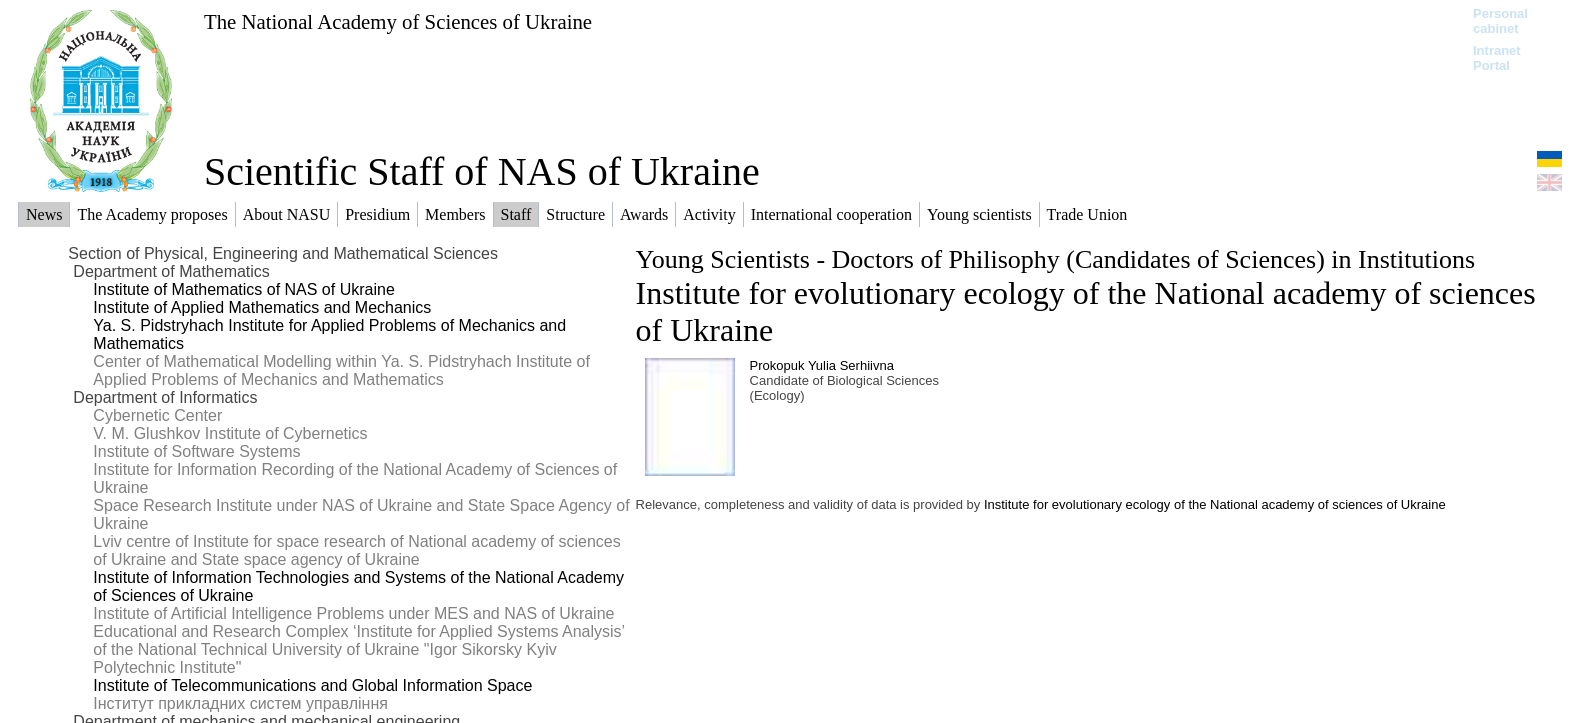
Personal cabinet (1500, 21)
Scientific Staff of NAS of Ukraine (482, 171)
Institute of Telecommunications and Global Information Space (312, 685)
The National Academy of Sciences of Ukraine (398, 21)
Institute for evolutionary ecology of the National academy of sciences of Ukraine (1215, 504)
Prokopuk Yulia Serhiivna (822, 365)
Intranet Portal (1497, 58)
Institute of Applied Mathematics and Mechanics (262, 307)
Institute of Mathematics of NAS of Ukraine (243, 289)
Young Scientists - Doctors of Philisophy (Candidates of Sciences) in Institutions (1055, 259)
